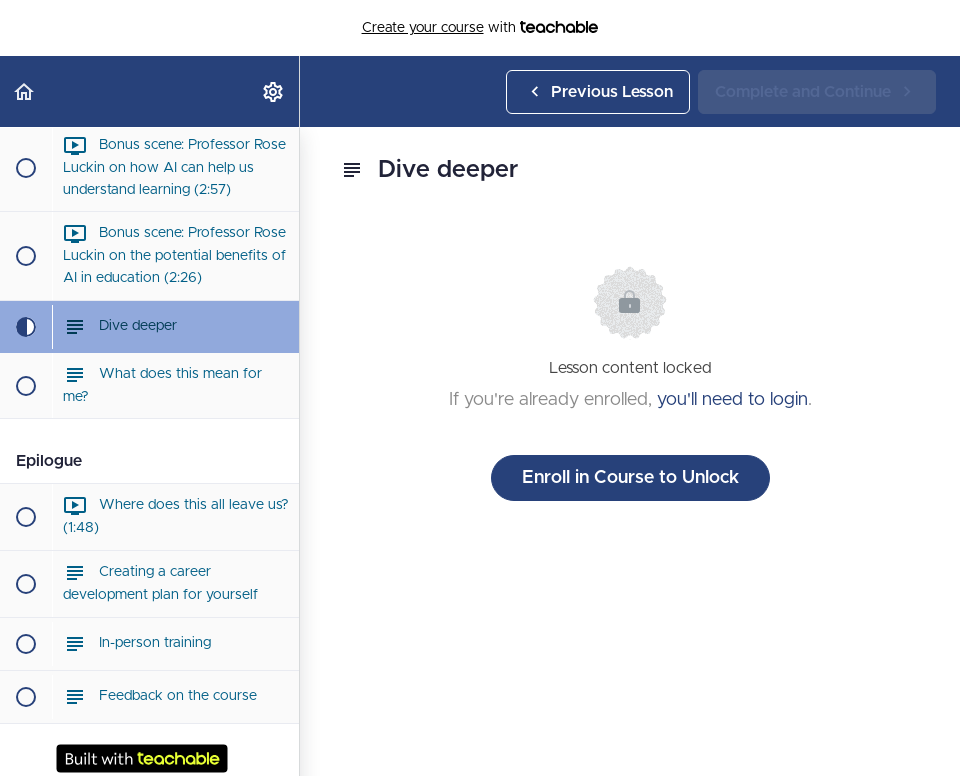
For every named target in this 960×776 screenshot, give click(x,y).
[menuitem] (274, 91)
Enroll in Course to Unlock (630, 478)
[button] (25, 91)
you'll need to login (732, 400)
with (480, 28)
